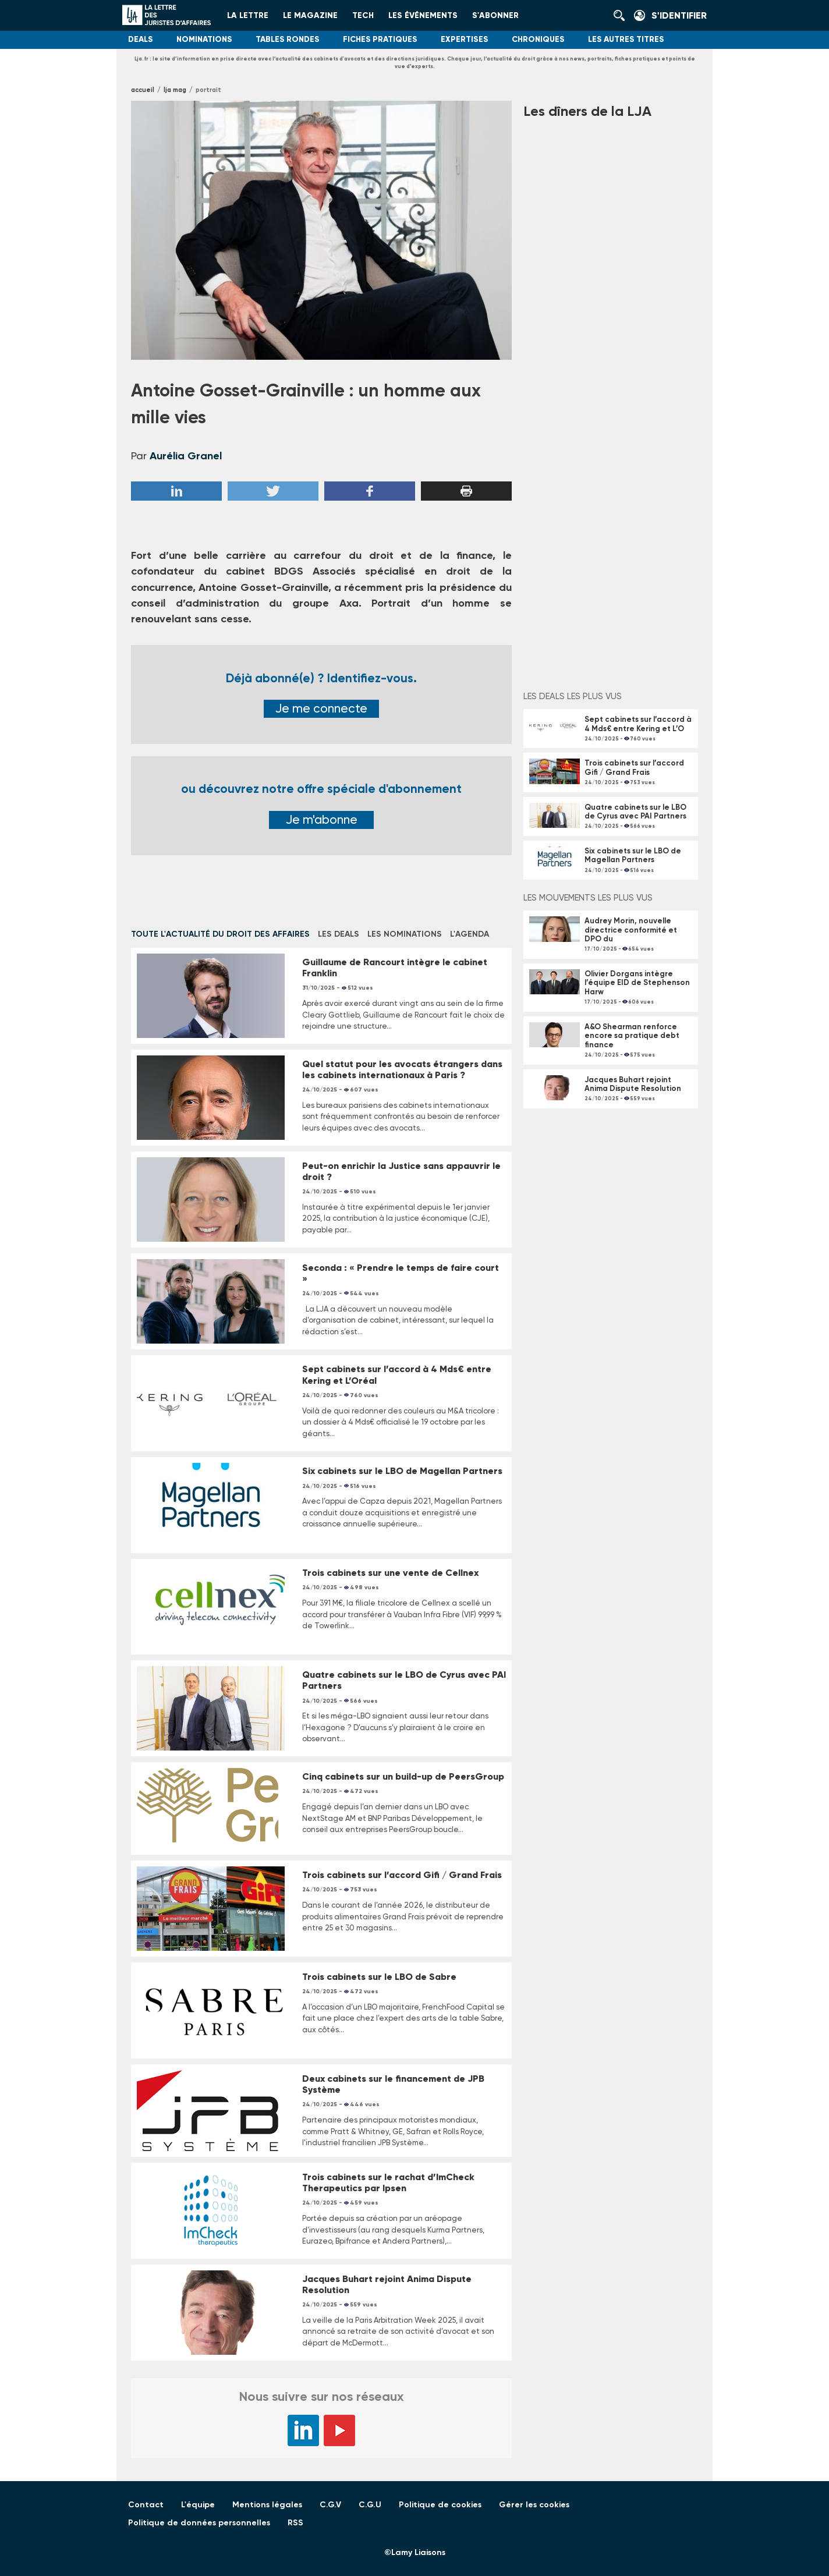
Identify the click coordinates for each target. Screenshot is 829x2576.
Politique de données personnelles (199, 2523)
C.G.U (370, 2505)
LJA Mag (175, 90)
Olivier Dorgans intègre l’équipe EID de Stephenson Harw (637, 982)
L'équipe (198, 2505)
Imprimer (466, 491)
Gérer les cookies (534, 2505)
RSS (295, 2523)
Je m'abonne (321, 820)
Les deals (338, 934)
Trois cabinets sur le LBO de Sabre (379, 1976)
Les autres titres (626, 39)
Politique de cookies (440, 2505)
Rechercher (622, 15)
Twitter (273, 491)
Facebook (369, 491)
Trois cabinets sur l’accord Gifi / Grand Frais (402, 1874)
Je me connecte (321, 708)
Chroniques (538, 39)
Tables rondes (288, 39)
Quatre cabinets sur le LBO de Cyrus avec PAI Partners (635, 812)
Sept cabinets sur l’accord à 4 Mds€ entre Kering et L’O (638, 724)
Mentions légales (267, 2505)
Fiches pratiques (380, 39)
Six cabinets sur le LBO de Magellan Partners (402, 1470)
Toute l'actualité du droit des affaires (220, 934)
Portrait (208, 90)
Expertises (464, 39)
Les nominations (404, 934)
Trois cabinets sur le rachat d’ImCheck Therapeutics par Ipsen (388, 2182)
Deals (140, 39)
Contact (146, 2505)
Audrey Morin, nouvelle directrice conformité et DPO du (630, 929)
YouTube (339, 2430)
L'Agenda (469, 934)
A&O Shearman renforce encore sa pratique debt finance (631, 1035)
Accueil (142, 90)
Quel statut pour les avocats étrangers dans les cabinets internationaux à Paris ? (402, 1069)
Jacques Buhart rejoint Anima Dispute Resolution (632, 1084)
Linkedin (176, 491)
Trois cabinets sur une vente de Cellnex (390, 1572)
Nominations (204, 39)
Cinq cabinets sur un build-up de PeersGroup (403, 1776)
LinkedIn (303, 2430)
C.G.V (330, 2505)
